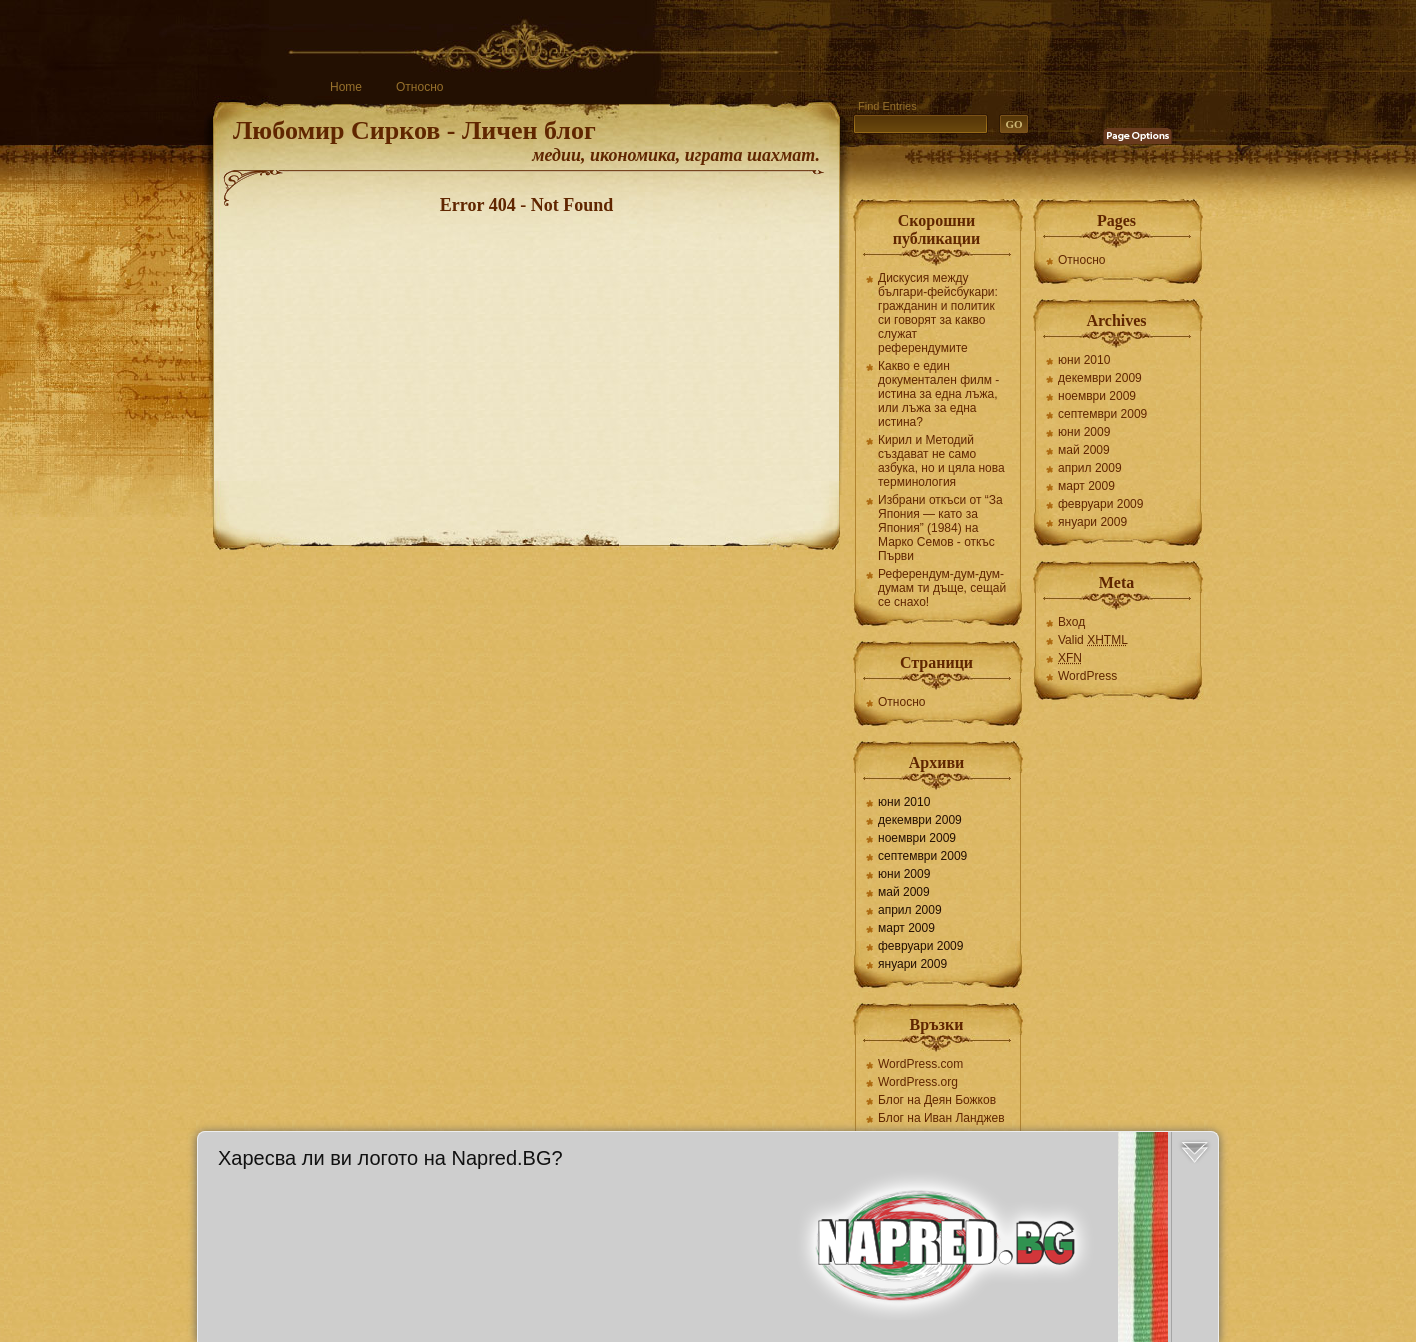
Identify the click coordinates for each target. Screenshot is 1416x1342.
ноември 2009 (917, 838)
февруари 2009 (920, 946)
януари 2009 (912, 964)
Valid (1093, 640)
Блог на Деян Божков (937, 1100)
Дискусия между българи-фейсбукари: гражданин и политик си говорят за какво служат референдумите (938, 313)
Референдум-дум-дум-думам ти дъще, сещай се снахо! (942, 588)
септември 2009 (922, 856)
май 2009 (904, 892)
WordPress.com (920, 1064)
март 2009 (906, 928)
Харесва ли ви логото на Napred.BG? (390, 1158)
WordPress (1087, 676)
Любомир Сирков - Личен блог (414, 130)
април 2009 (910, 910)
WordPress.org (918, 1082)
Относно (419, 87)
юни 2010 (904, 802)
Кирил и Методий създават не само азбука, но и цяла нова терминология (941, 461)
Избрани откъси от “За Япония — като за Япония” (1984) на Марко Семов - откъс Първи (940, 528)
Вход (1071, 622)
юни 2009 (904, 874)
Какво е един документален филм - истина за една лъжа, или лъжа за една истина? (938, 394)
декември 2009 (920, 820)
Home (346, 87)
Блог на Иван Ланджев (941, 1118)
